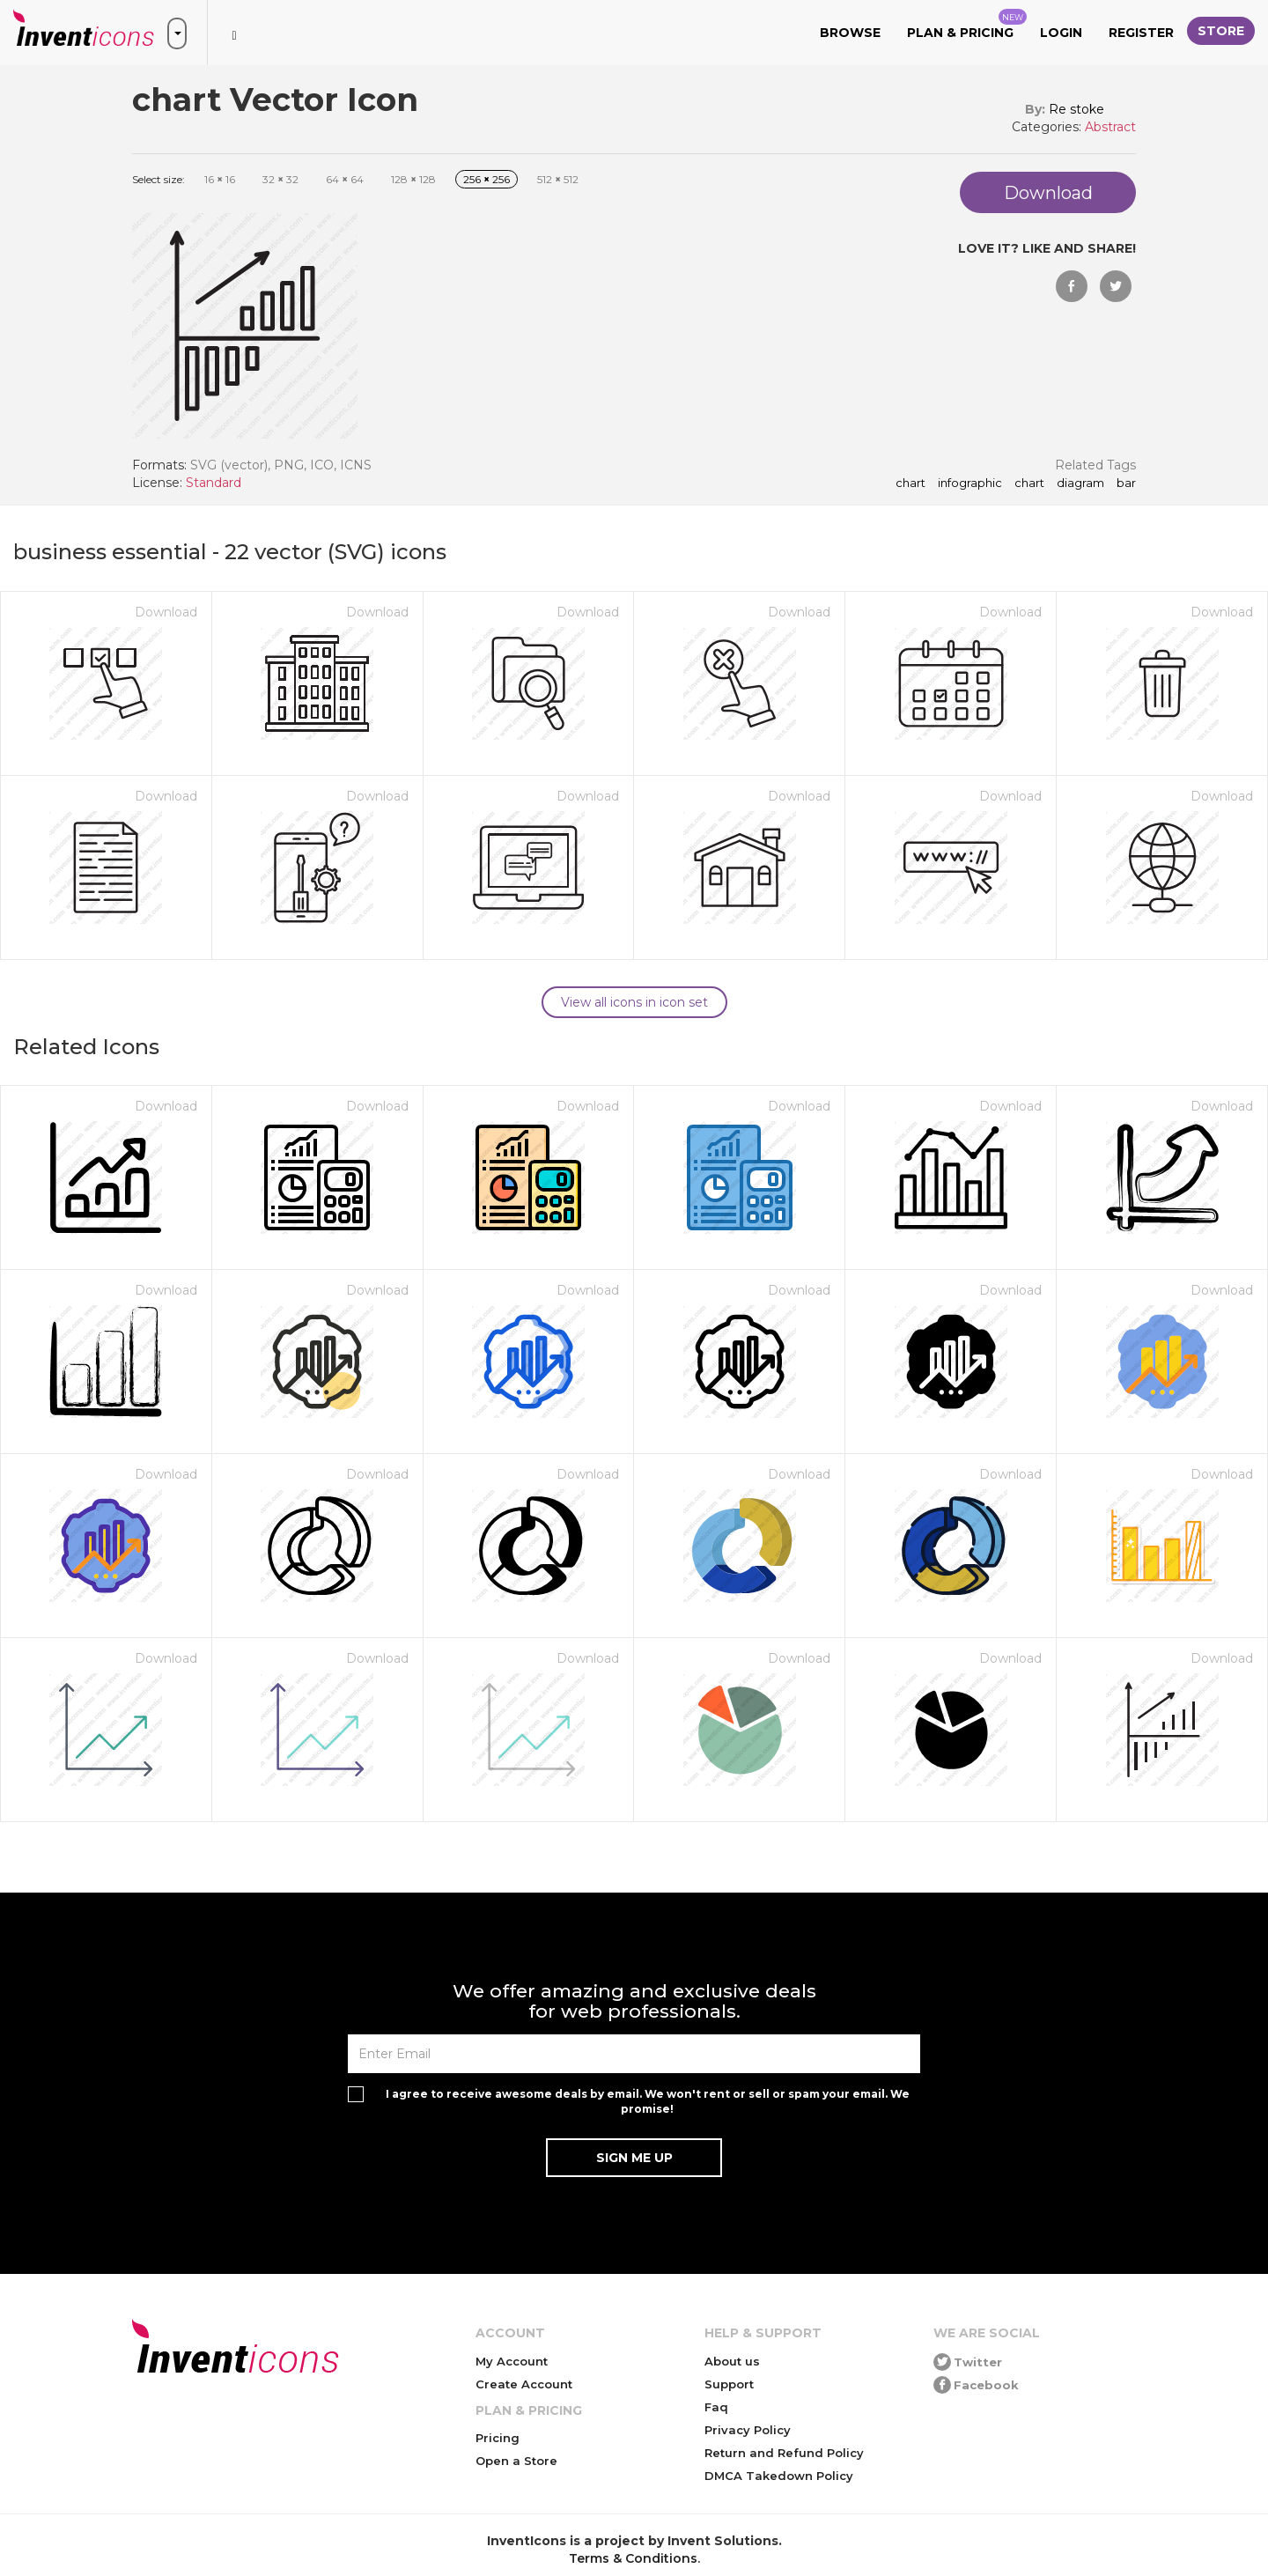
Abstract (1110, 127)
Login (1061, 33)
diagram (1080, 483)
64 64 (345, 179)
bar (1126, 483)
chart (910, 483)
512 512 (558, 179)
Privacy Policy (747, 2430)
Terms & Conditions (633, 2558)
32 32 (280, 179)
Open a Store (516, 2461)
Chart (1029, 483)
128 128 (413, 179)
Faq (716, 2407)
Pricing (498, 2438)
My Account (512, 2361)
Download (166, 612)
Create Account (524, 2384)
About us (732, 2361)
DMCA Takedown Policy (778, 2476)
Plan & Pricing (967, 25)
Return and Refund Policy (784, 2453)
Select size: (158, 179)
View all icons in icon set (634, 1002)
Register (1141, 33)
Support (729, 2384)
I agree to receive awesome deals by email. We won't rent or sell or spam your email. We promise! (648, 2101)
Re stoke (1076, 109)
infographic (970, 483)
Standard (213, 483)
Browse (850, 33)
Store (1221, 31)
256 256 (486, 179)
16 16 (219, 179)
